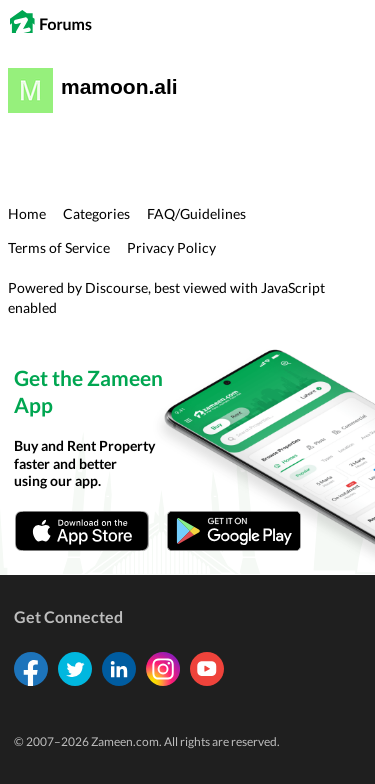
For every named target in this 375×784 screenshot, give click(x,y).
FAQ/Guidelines (196, 213)
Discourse (116, 287)
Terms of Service (59, 247)
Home (27, 213)
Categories (96, 213)
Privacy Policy (171, 247)
